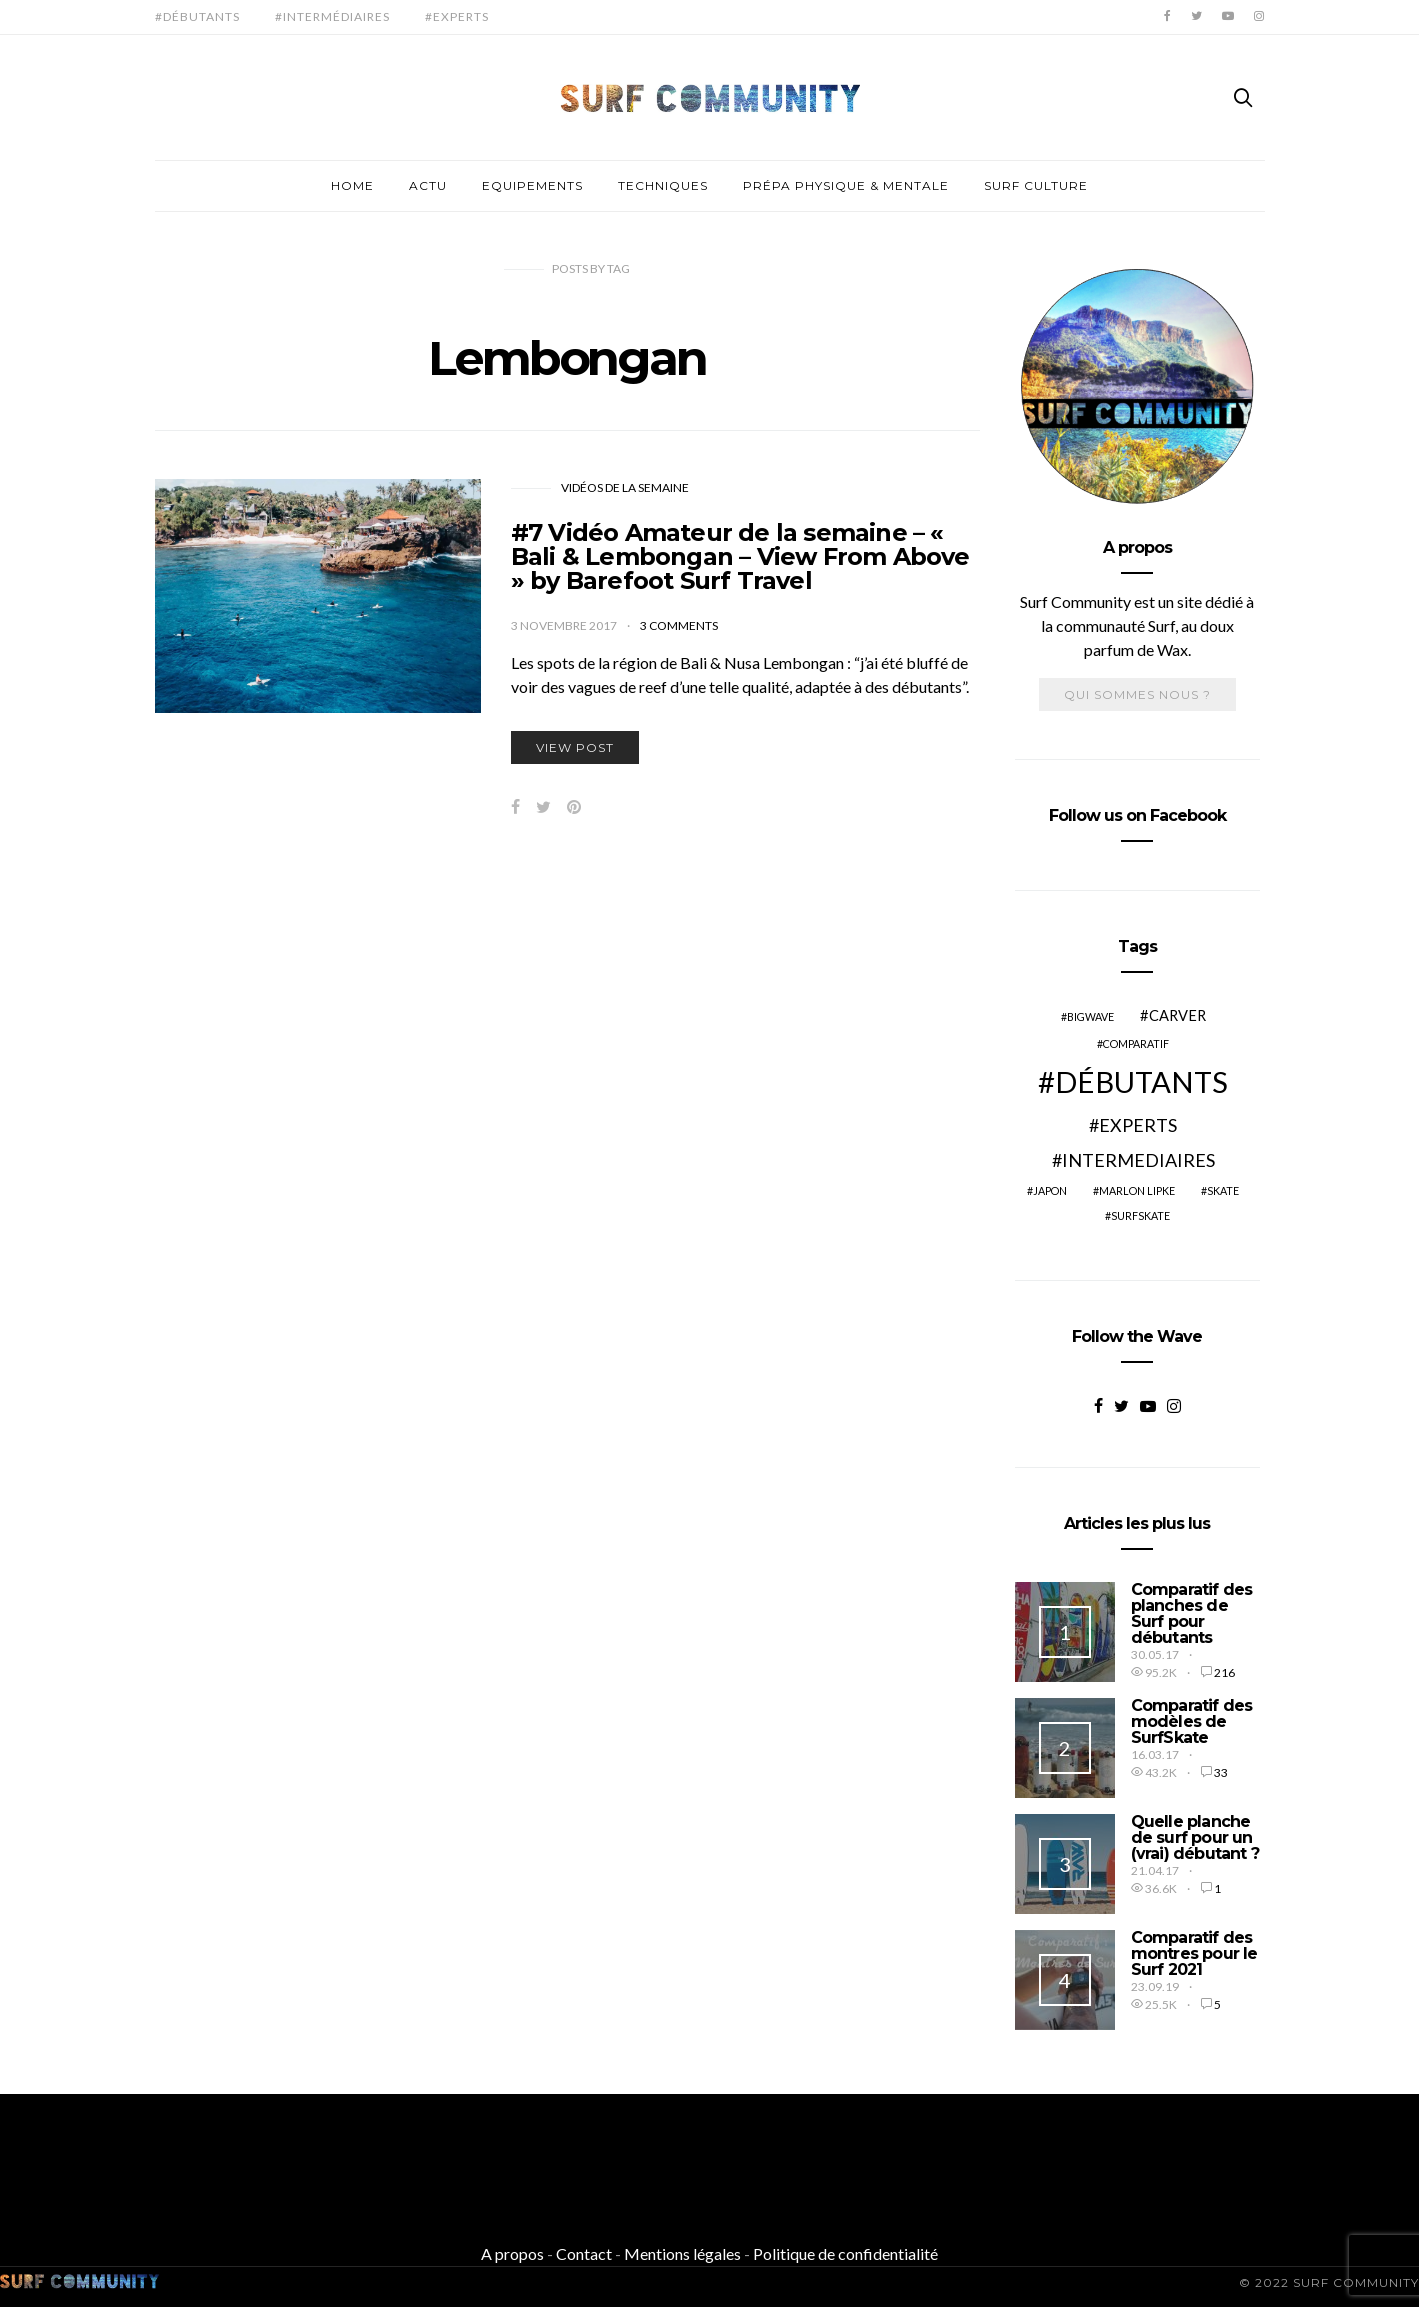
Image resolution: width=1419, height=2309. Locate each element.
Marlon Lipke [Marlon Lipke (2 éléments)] (1137, 1190)
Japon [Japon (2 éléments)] (1050, 1190)
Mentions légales (682, 2253)
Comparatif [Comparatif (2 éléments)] (1136, 1043)
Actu (428, 185)
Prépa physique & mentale (846, 185)
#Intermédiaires (332, 16)
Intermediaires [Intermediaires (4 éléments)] (1138, 1160)
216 (1224, 1672)
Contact (584, 2253)
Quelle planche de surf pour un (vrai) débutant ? (1195, 1837)
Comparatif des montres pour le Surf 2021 (1194, 1953)
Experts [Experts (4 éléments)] (1138, 1125)
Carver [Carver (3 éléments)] (1177, 1015)
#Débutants (197, 16)
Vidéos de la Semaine (625, 487)
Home (352, 185)
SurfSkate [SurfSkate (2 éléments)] (1140, 1215)
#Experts (457, 16)
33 (1221, 1772)
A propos (512, 2253)
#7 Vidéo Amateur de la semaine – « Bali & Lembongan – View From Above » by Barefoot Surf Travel (740, 556)
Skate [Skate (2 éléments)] (1223, 1190)
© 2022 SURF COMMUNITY (1329, 2282)
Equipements (532, 185)
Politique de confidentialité (845, 2253)
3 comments (679, 625)
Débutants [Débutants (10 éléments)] (1141, 1081)
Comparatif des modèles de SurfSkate (1192, 1721)
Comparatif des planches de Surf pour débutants (1192, 1613)
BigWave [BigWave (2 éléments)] (1090, 1016)
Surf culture (1036, 185)
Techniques (663, 185)
